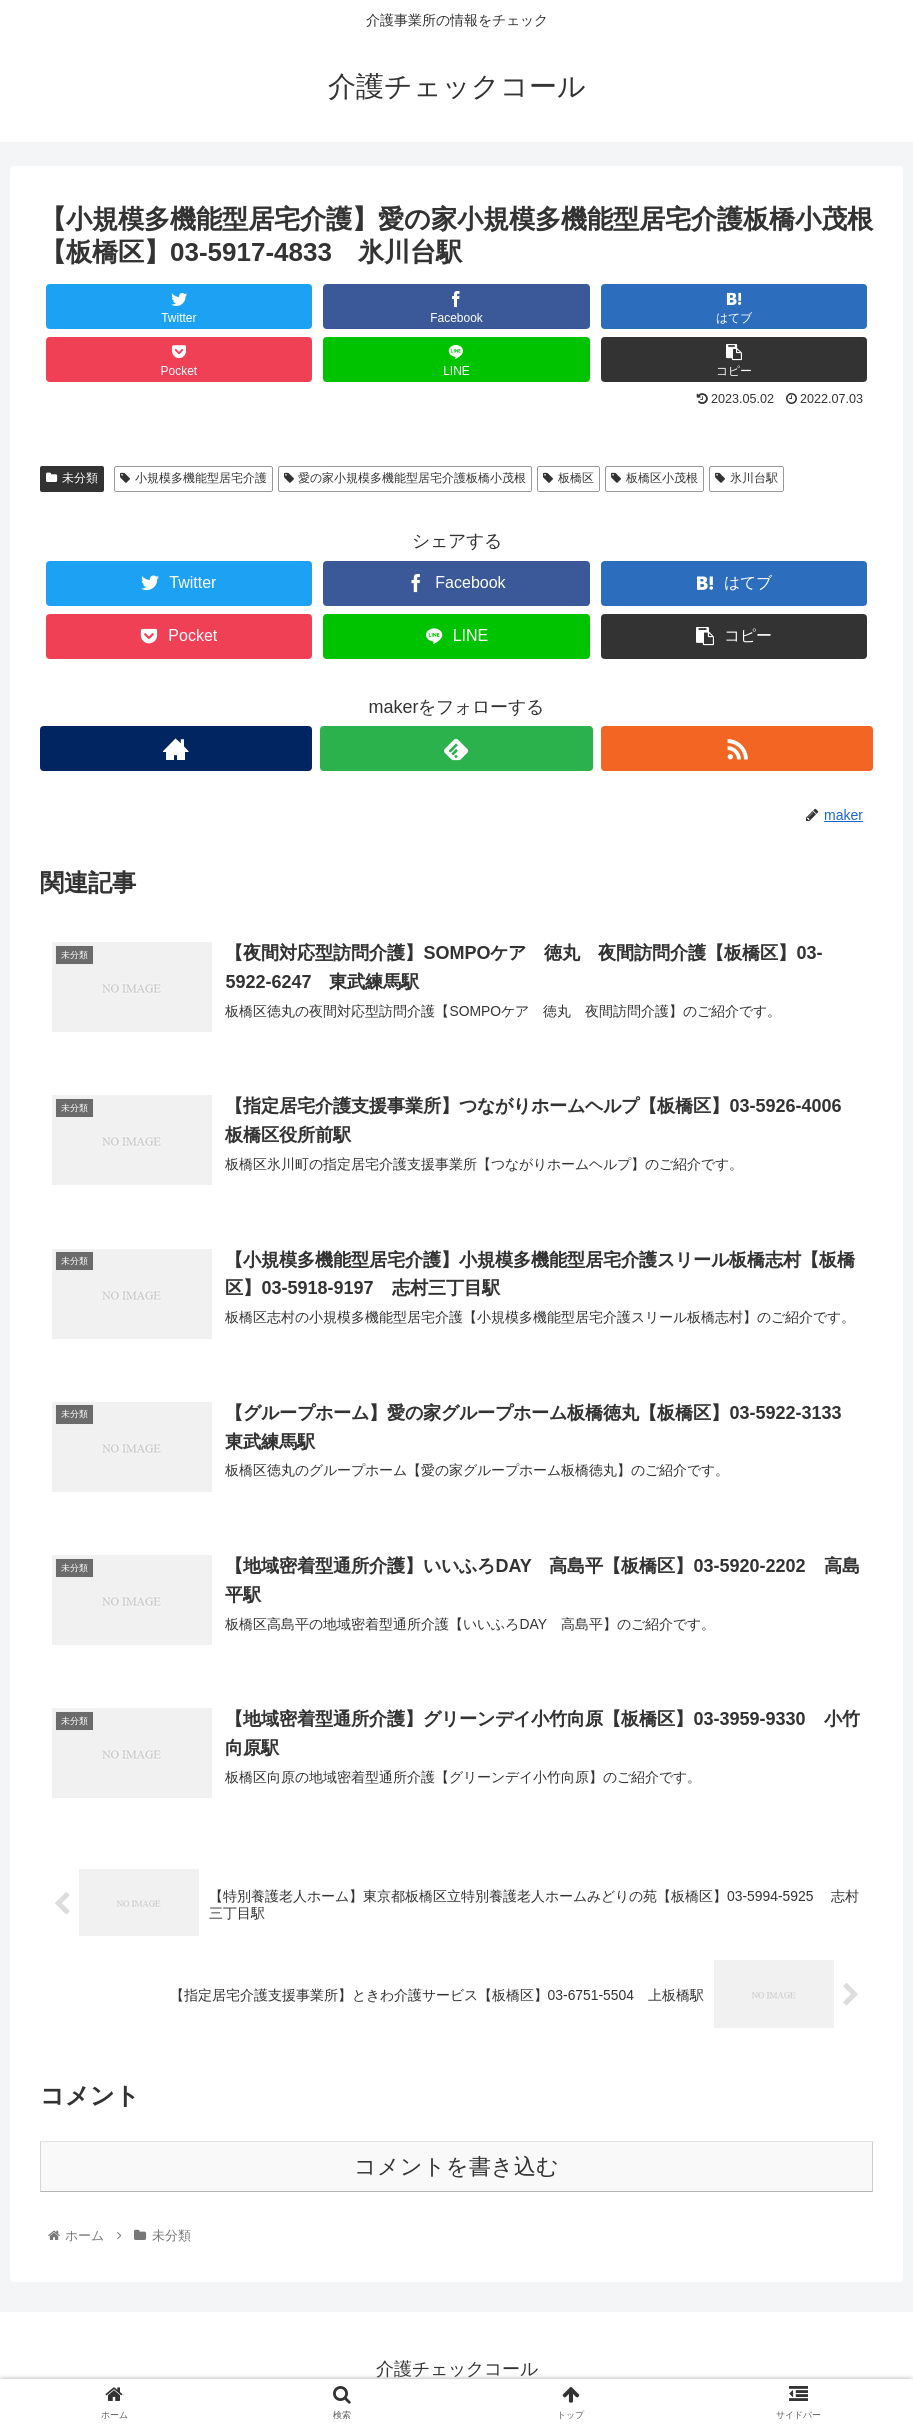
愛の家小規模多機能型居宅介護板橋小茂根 (405, 478)
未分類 (72, 478)
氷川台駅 (746, 478)
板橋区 (568, 478)
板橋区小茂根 (654, 478)
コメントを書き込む (456, 2168)
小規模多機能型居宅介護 (193, 478)
